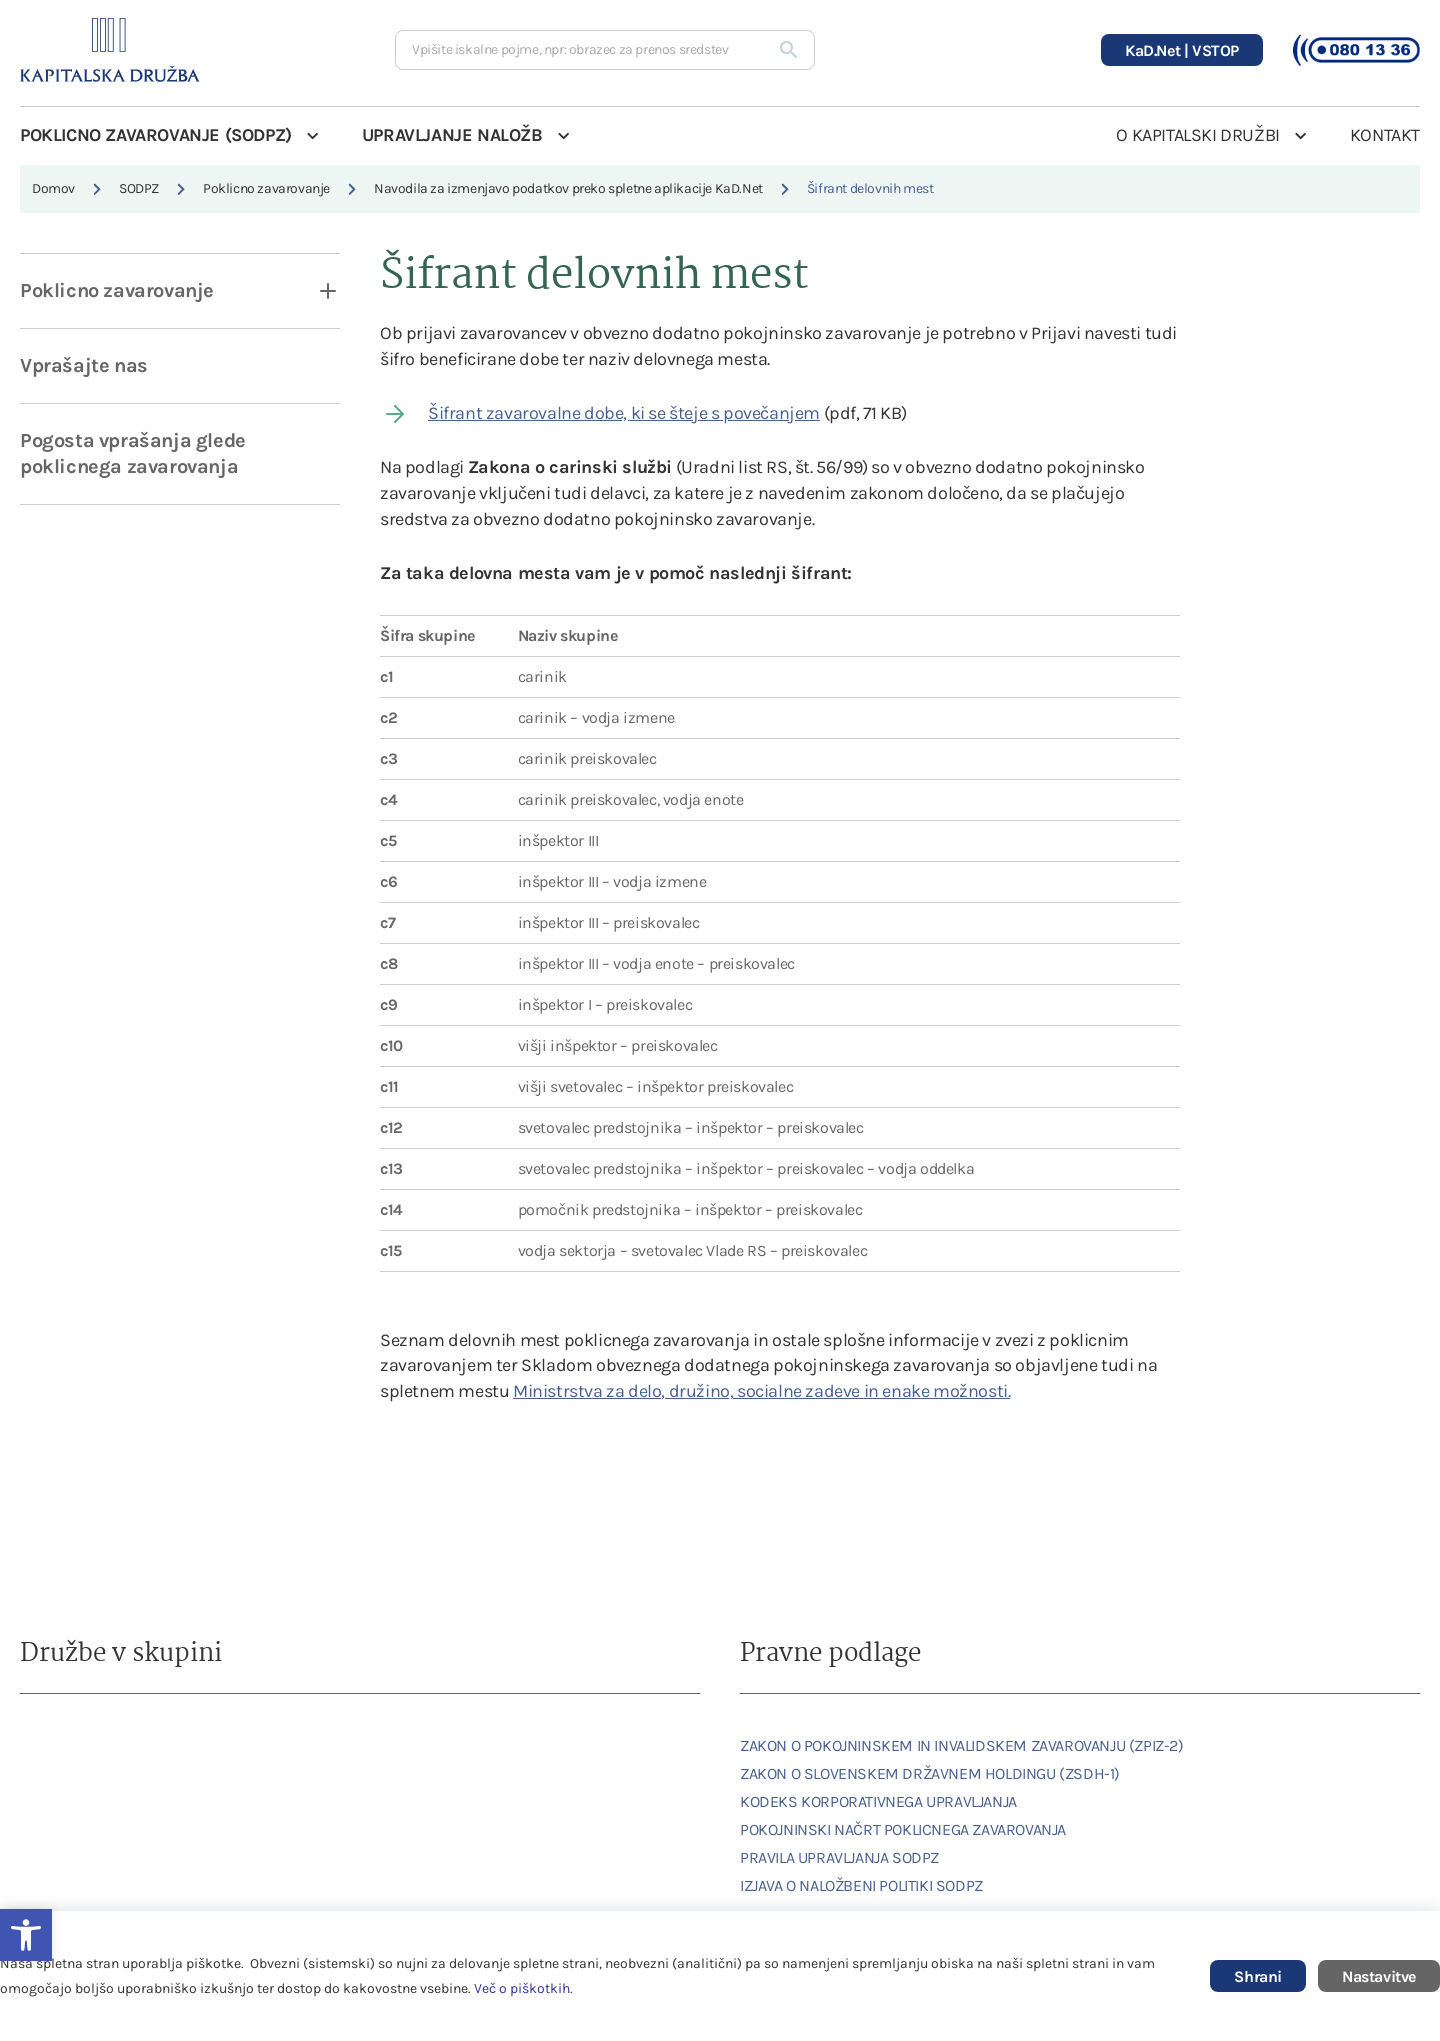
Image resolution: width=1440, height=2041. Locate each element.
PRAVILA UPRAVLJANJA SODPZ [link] (839, 1857)
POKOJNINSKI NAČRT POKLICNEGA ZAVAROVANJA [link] (903, 1829)
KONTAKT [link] (1385, 135)
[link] (75, 1745)
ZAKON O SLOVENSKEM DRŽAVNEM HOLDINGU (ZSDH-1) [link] (930, 1773)
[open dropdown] (315, 291)
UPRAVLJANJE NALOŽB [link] (452, 135)
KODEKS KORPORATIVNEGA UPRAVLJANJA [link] (878, 1801)
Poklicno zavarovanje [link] (266, 188)
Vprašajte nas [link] (84, 365)
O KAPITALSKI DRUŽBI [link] (1197, 135)
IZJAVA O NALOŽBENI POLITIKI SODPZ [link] (861, 1885)
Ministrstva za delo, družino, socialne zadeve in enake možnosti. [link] (761, 1391)
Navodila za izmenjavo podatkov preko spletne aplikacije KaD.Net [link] (568, 188)
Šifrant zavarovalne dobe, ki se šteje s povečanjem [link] (624, 413)
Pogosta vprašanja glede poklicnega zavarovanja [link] (133, 453)
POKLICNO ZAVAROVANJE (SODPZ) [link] (156, 135)
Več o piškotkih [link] (522, 1988)
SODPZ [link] (139, 188)
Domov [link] (53, 188)
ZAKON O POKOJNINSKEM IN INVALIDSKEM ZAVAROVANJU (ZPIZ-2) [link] (962, 1745)
